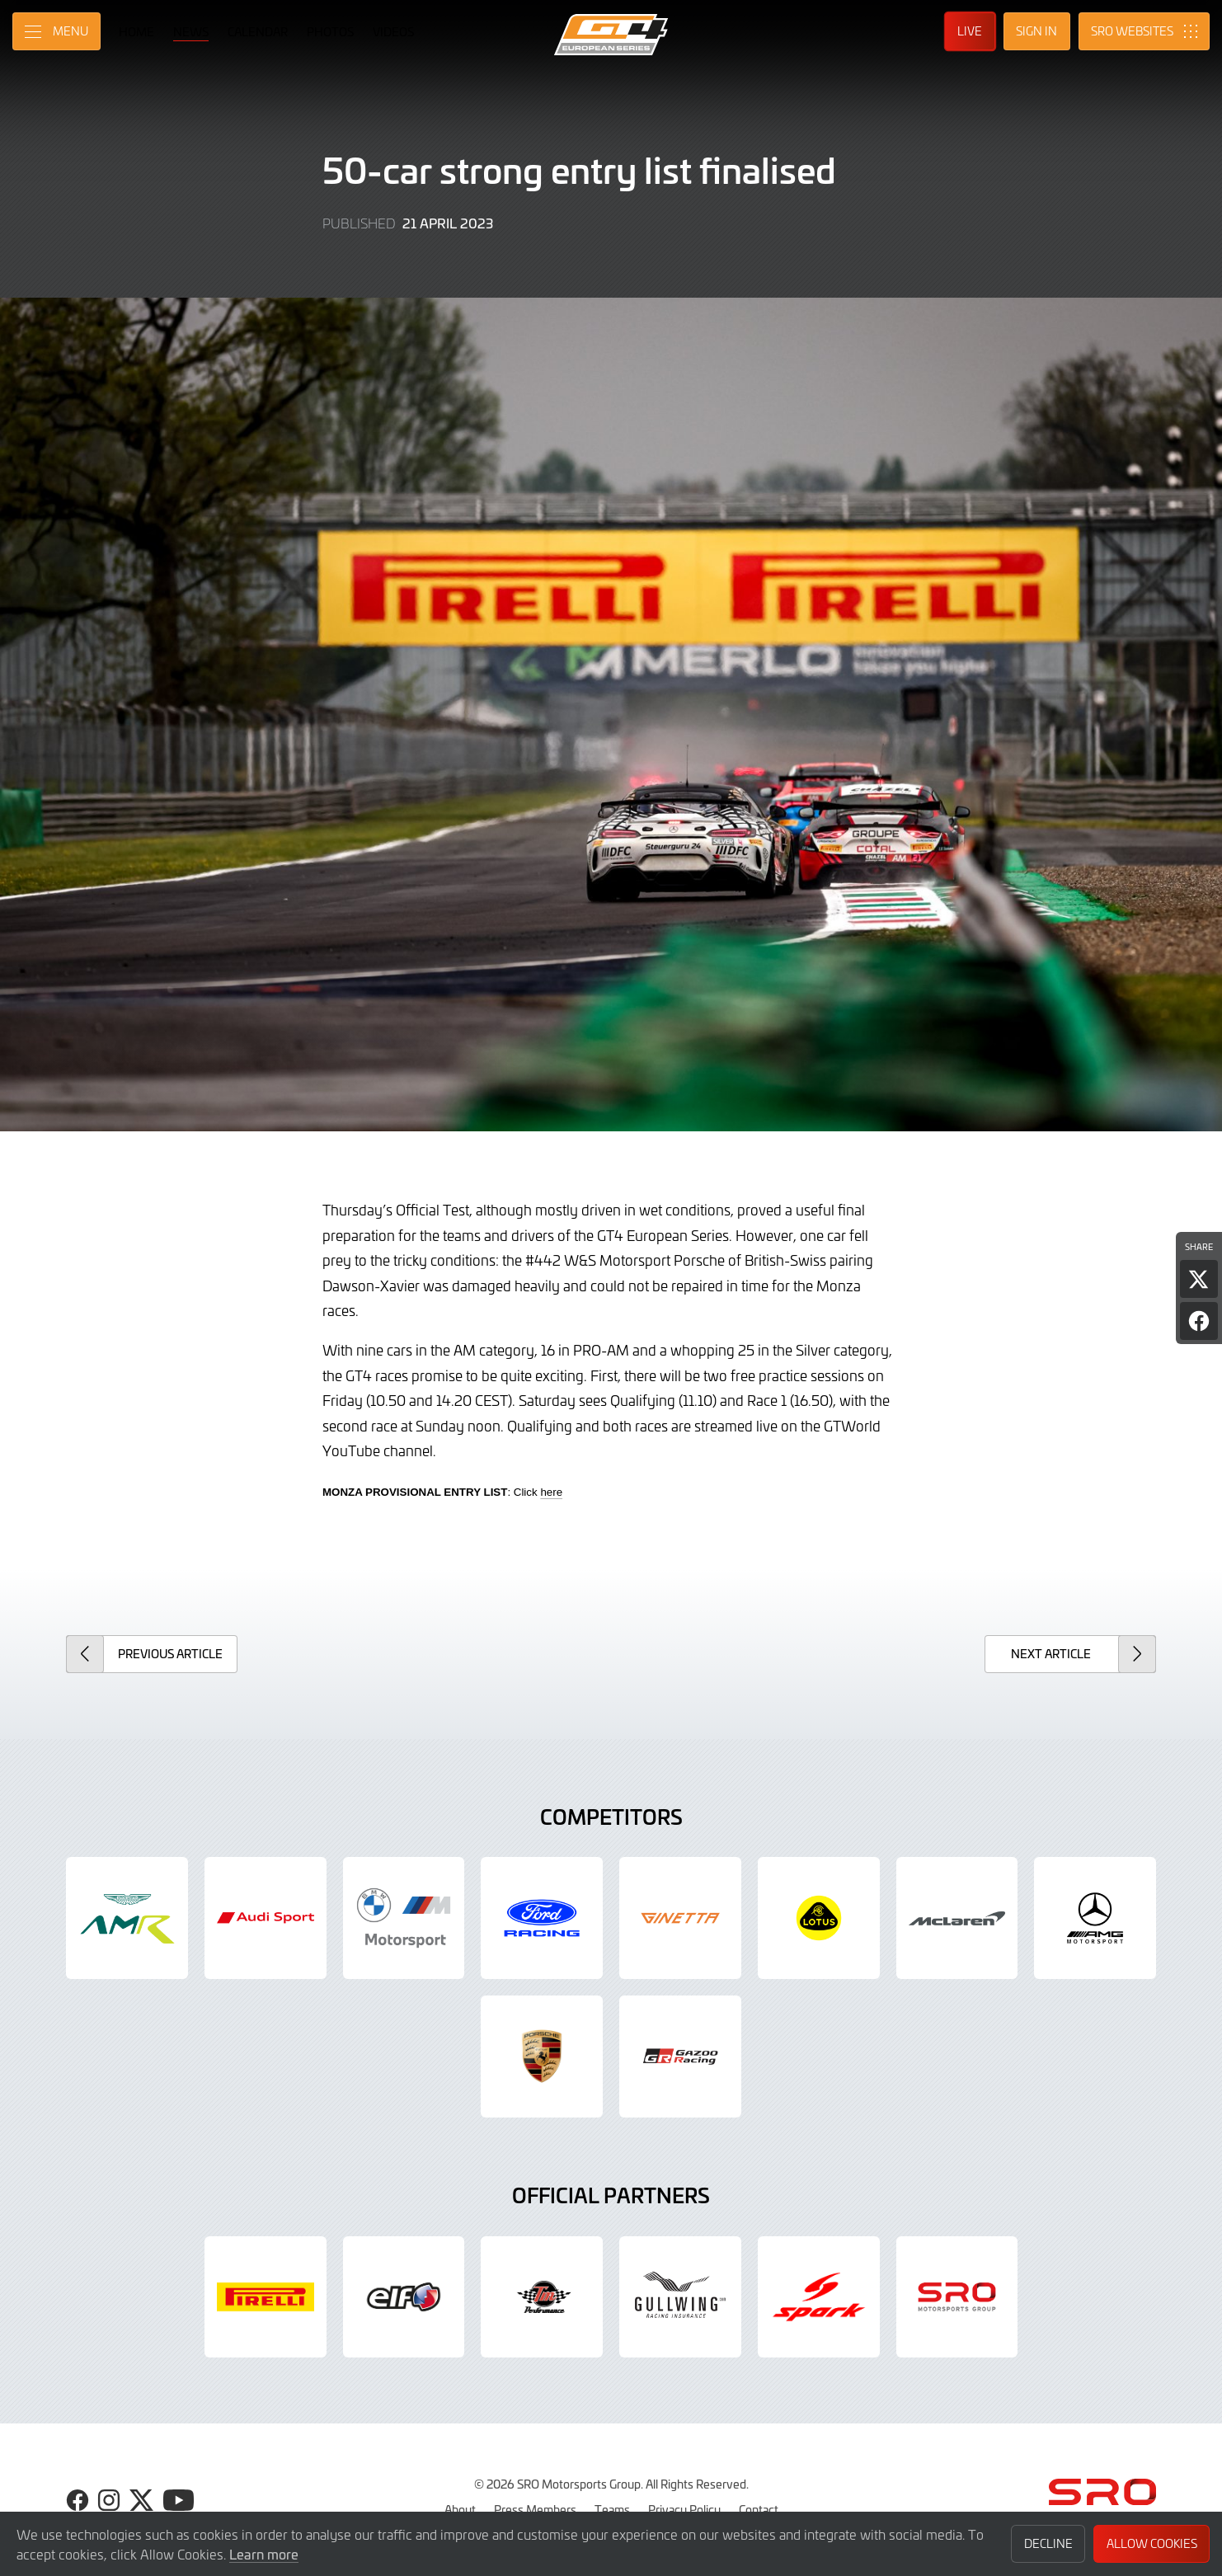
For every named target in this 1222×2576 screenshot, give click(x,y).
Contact (758, 2509)
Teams (612, 2509)
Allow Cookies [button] (1152, 2543)
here (551, 1492)
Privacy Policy (684, 2509)
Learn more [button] (263, 2554)
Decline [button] (1048, 2543)
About (460, 2509)
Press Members (535, 2509)
